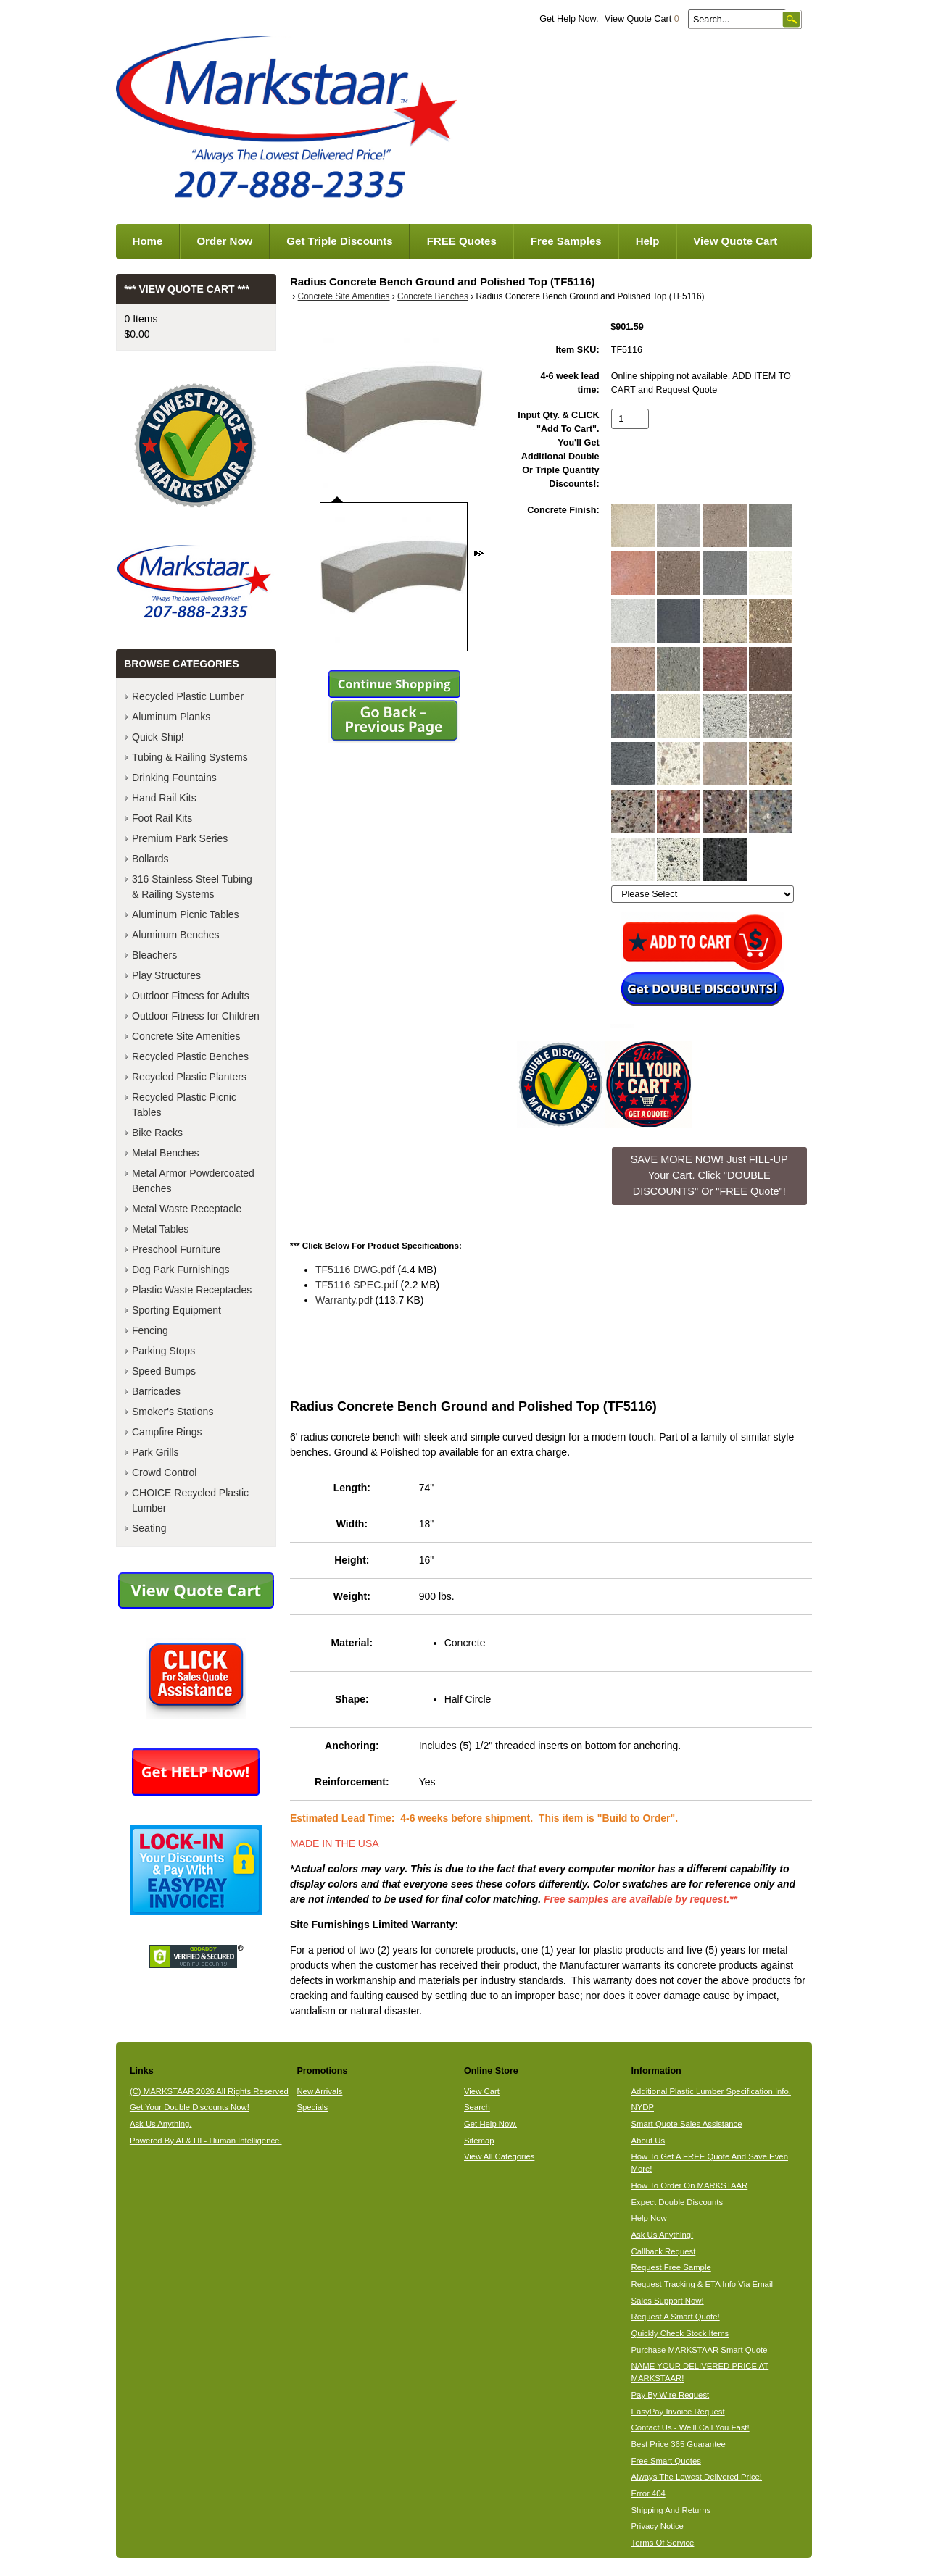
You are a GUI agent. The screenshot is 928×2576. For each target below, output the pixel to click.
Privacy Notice (657, 2526)
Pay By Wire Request (670, 2394)
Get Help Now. (568, 19)
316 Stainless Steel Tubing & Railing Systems (192, 886)
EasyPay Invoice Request (678, 2411)
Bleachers (154, 955)
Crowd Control (164, 1472)
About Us (648, 2140)
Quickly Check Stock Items (680, 2333)
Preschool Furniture (176, 1249)
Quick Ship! (158, 737)
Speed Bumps (164, 1371)
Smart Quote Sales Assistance (686, 2123)
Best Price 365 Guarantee (678, 2444)
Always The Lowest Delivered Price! (697, 2476)
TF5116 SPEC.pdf (356, 1285)
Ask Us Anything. (161, 2123)
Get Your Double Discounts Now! (189, 2107)
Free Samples (566, 241)
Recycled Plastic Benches (190, 1056)
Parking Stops (163, 1350)
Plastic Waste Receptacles (192, 1290)
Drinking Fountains (174, 777)
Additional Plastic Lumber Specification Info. (711, 2091)
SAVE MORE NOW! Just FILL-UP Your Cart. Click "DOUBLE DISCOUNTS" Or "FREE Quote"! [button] (709, 1175)
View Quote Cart (642, 19)
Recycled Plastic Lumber (188, 696)
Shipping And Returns (671, 2510)
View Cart (482, 2091)
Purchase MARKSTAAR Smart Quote (699, 2350)
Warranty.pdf (344, 1300)
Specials (312, 2107)
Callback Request (663, 2251)
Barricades (156, 1391)
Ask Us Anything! (662, 2234)
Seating (149, 1528)
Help (648, 241)
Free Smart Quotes (666, 2460)
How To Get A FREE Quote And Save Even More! (709, 2162)
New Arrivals (319, 2091)
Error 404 (648, 2493)
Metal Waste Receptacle (186, 1208)
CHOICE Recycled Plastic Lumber (190, 1500)
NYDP (642, 2107)
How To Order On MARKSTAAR (689, 2185)
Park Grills (155, 1452)
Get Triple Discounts (339, 241)
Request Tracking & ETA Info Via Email (702, 2284)
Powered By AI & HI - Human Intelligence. (206, 2140)
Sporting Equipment (176, 1310)
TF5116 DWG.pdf (355, 1269)
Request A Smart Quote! (675, 2316)
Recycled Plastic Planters (189, 1077)
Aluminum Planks (171, 716)
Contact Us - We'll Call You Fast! (690, 2427)
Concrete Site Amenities (344, 296)
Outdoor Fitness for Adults (190, 995)
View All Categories (499, 2156)
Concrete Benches (432, 296)
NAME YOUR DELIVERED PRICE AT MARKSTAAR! (700, 2372)
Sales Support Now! (667, 2300)
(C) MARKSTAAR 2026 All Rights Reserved (209, 2091)
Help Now (649, 2218)
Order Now (224, 241)
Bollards (150, 858)
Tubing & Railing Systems (190, 757)
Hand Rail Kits (164, 798)
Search (477, 2107)
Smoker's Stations (172, 1411)
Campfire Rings (167, 1432)
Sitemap (479, 2140)
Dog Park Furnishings (181, 1269)
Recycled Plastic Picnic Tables (184, 1104)
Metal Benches (165, 1153)
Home (148, 241)
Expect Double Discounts (677, 2202)
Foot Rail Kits (162, 818)
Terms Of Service (663, 2542)
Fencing (150, 1330)
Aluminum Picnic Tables (185, 914)
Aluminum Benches (176, 935)
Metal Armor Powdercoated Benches (193, 1180)
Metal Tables (160, 1229)
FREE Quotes (462, 241)
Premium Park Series (180, 838)
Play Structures (166, 975)
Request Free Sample (671, 2267)
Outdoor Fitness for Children (196, 1016)
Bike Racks (157, 1132)
